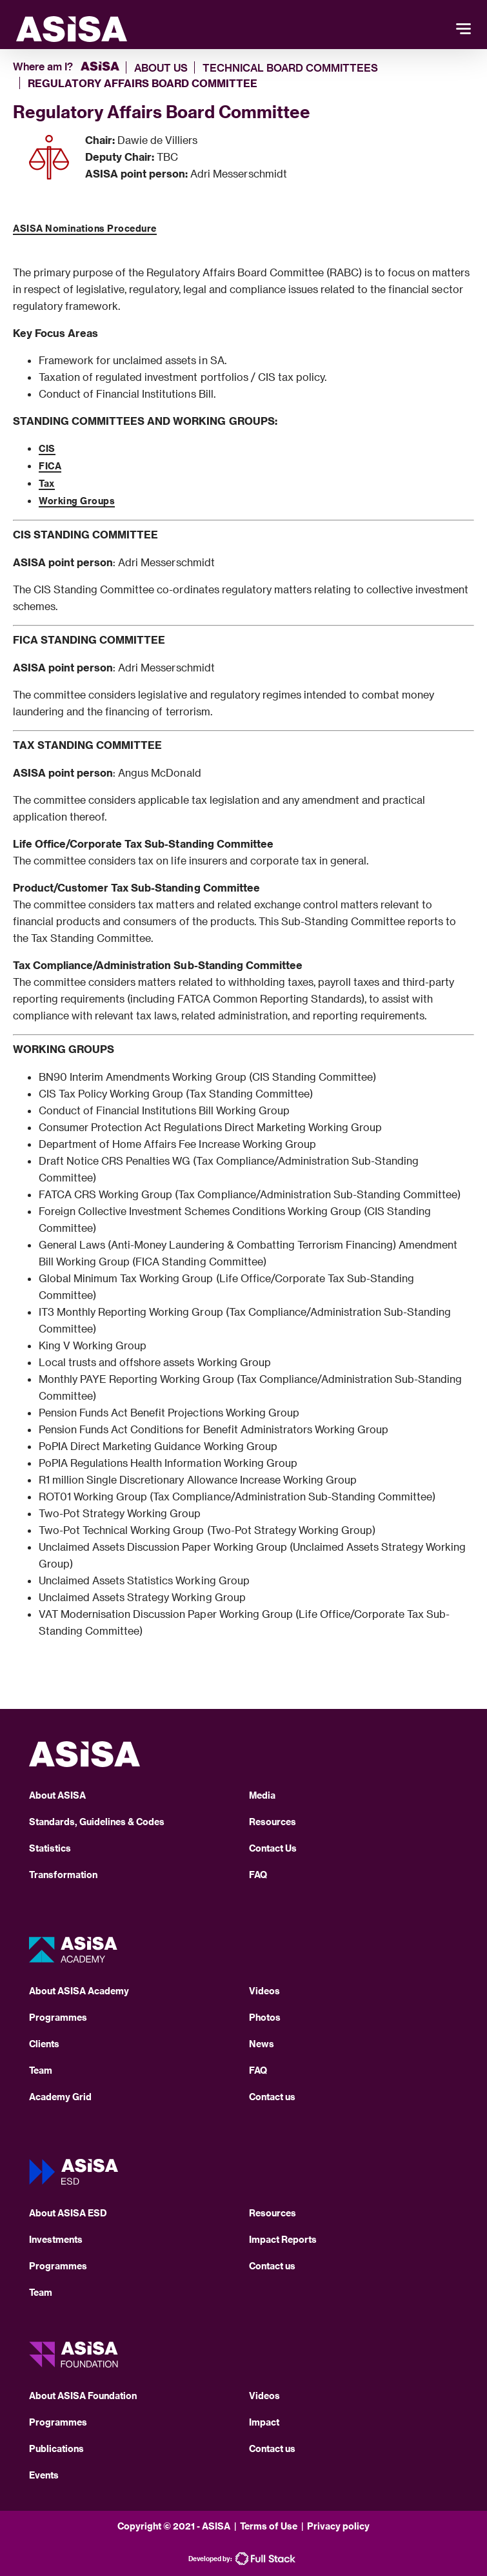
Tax (47, 483)
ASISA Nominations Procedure (85, 228)
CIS (47, 448)
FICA (50, 465)
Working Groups (77, 500)
